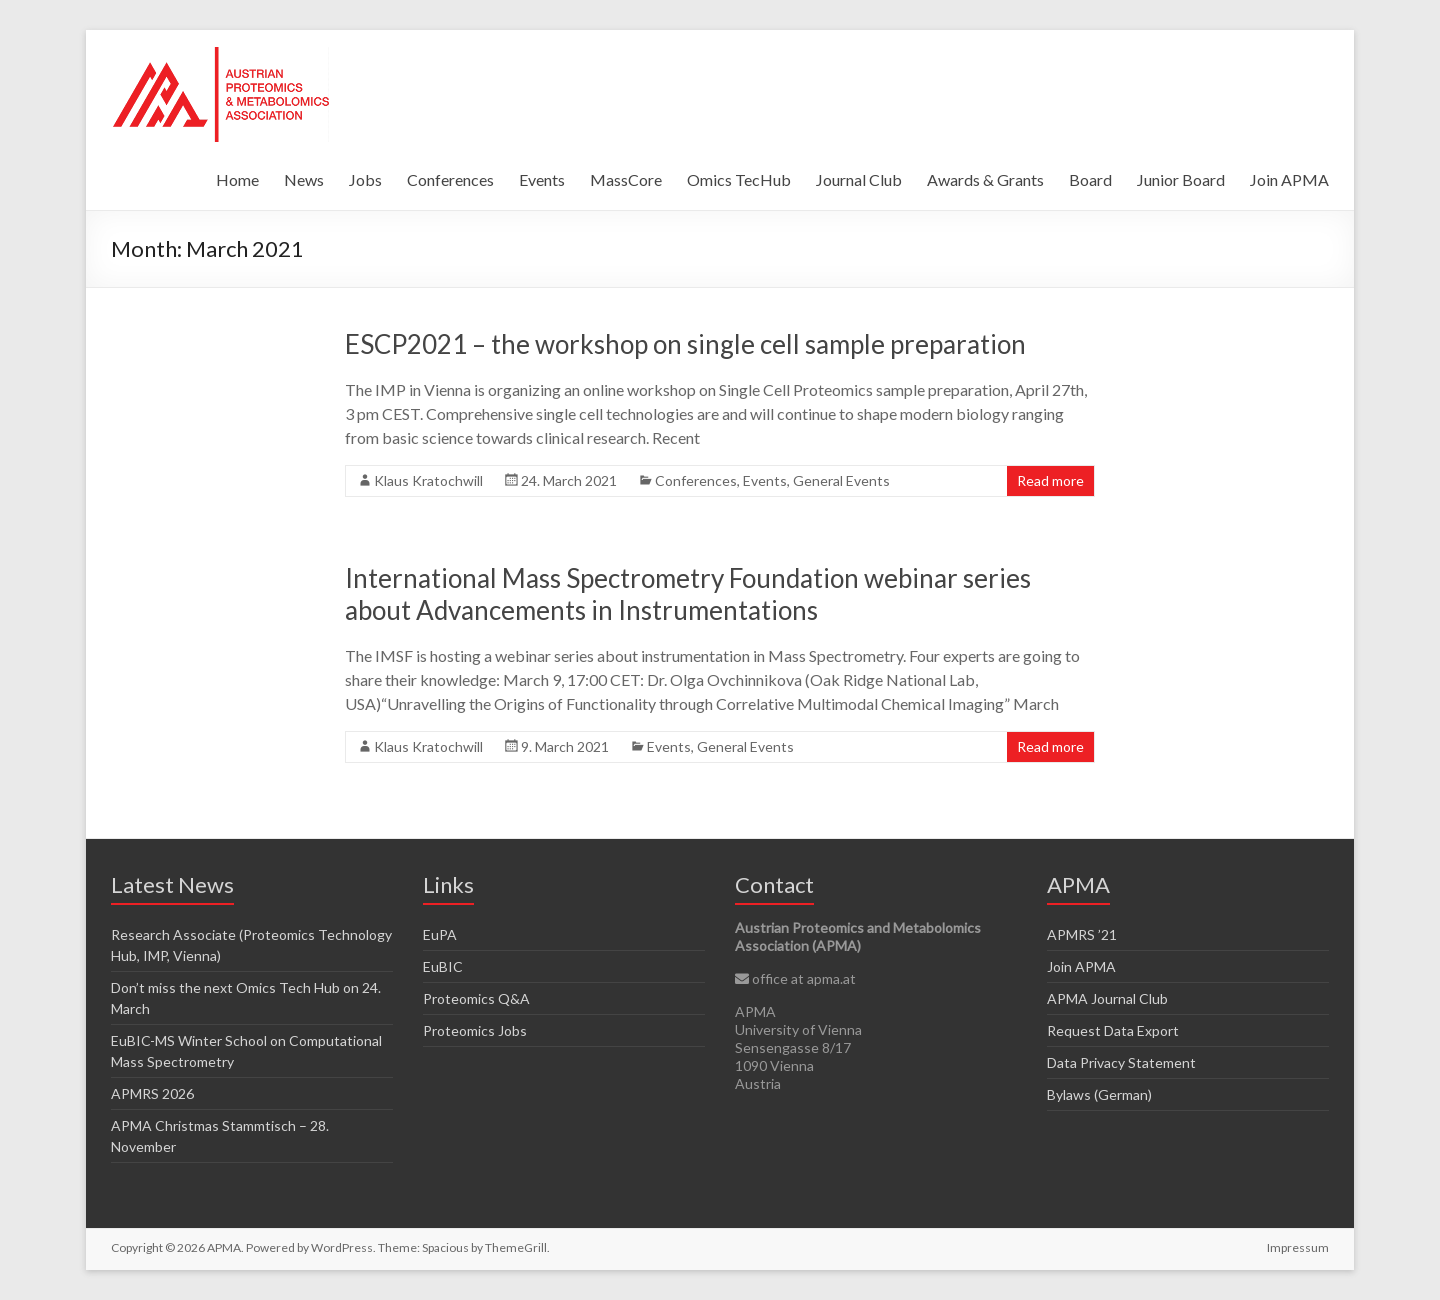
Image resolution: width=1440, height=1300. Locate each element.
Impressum (1298, 1247)
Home (237, 179)
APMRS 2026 (152, 1093)
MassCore (626, 179)
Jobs (365, 179)
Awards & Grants (985, 179)
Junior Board (1181, 179)
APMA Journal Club (1107, 998)
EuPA (440, 934)
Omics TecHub (739, 179)
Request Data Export (1113, 1030)
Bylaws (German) (1099, 1094)
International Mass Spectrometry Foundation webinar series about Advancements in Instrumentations (688, 594)
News (304, 179)
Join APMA (1289, 179)
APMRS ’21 (1082, 934)
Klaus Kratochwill (428, 480)
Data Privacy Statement (1121, 1062)
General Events (841, 480)
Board (1090, 179)
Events (542, 179)
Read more (1050, 480)
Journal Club (859, 179)
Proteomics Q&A (476, 998)
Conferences (450, 179)
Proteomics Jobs (475, 1030)
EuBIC (443, 966)
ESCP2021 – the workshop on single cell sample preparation (685, 344)
